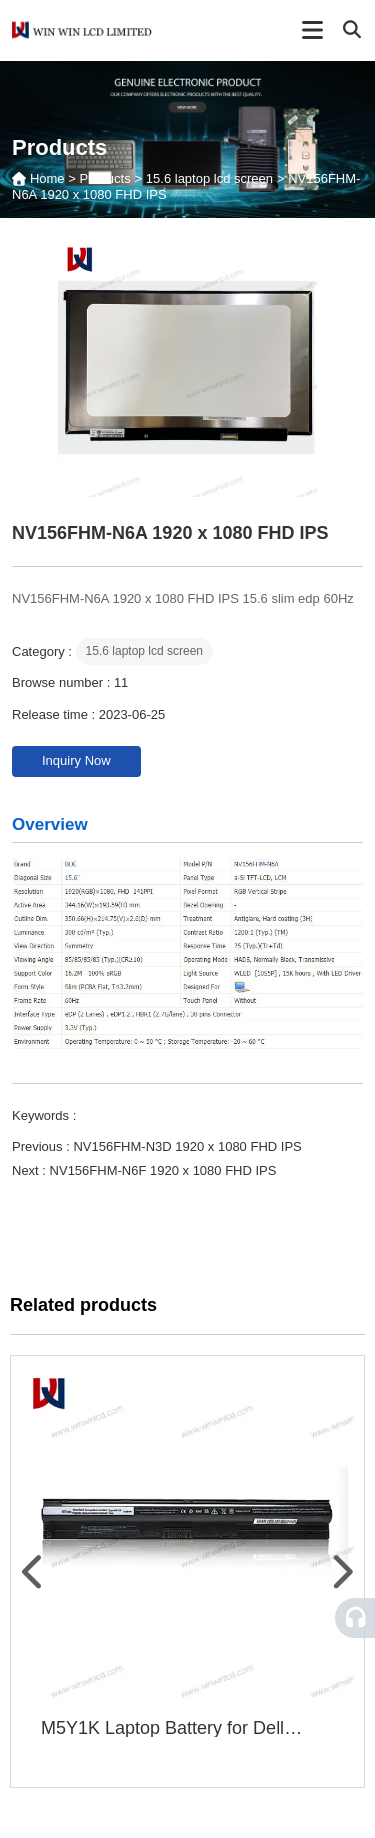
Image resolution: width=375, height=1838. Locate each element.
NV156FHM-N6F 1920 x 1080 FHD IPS (163, 1170)
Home (49, 178)
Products (104, 178)
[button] (34, 1572)
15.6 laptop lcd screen (209, 178)
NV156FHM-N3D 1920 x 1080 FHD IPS (187, 1146)
